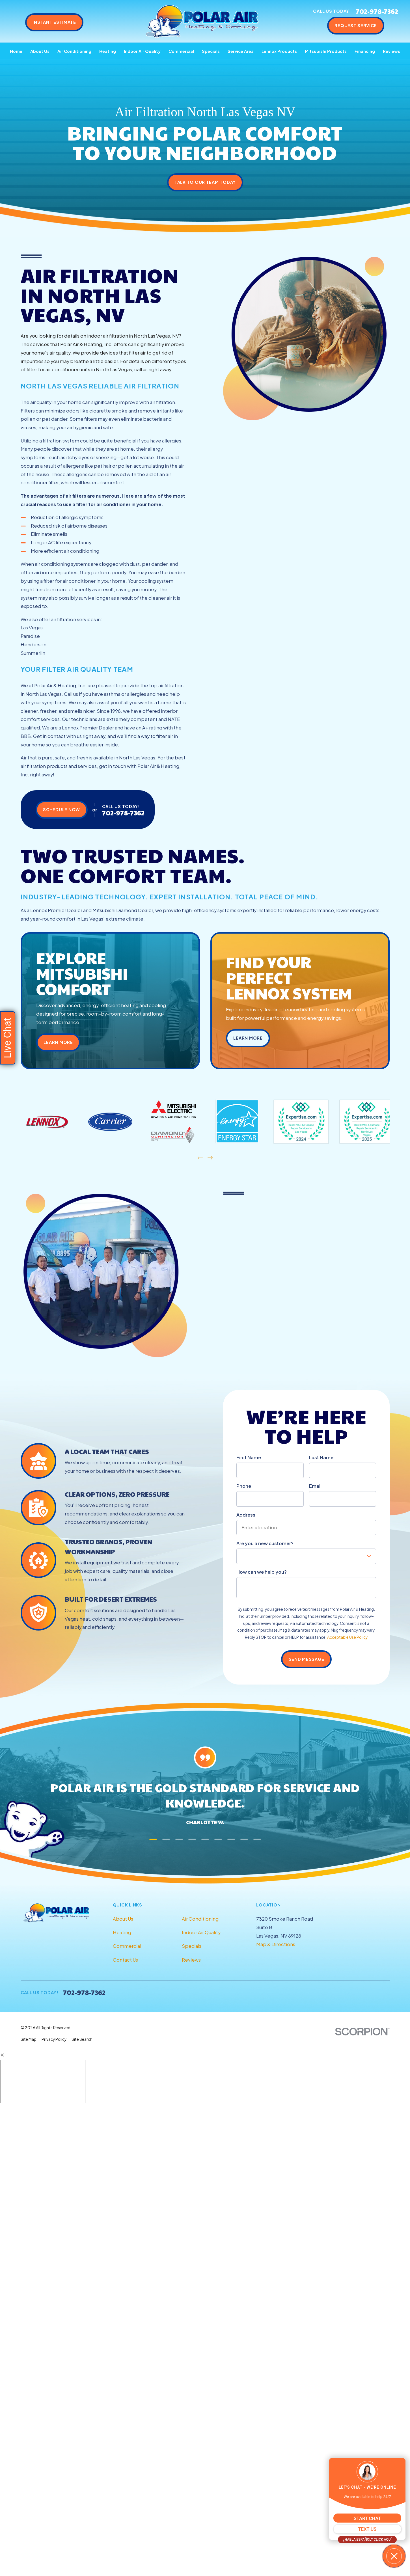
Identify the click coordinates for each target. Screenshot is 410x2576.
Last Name (321, 1457)
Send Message (306, 1659)
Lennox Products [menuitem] (279, 51)
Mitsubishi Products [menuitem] (326, 51)
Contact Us (125, 1960)
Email (315, 1486)
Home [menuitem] (16, 51)
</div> (43, 2081)
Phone (243, 1486)
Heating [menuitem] (107, 51)
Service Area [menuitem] (241, 51)
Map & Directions (275, 1944)
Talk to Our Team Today (205, 182)
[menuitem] (28, 2039)
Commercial (127, 1946)
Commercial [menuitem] (181, 51)
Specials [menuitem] (211, 51)
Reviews (191, 1960)
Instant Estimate (54, 22)
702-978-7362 (377, 11)
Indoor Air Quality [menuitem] (142, 51)
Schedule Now (61, 809)
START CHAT (367, 2518)
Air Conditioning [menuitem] (74, 51)
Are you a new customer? (265, 1543)
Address (245, 1515)
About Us (123, 1919)
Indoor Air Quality (201, 1932)
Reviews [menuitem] (391, 51)
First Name (248, 1457)
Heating (122, 1932)
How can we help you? (261, 1572)
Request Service (356, 25)
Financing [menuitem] (365, 51)
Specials (191, 1946)
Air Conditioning (200, 1919)
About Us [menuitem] (39, 51)
